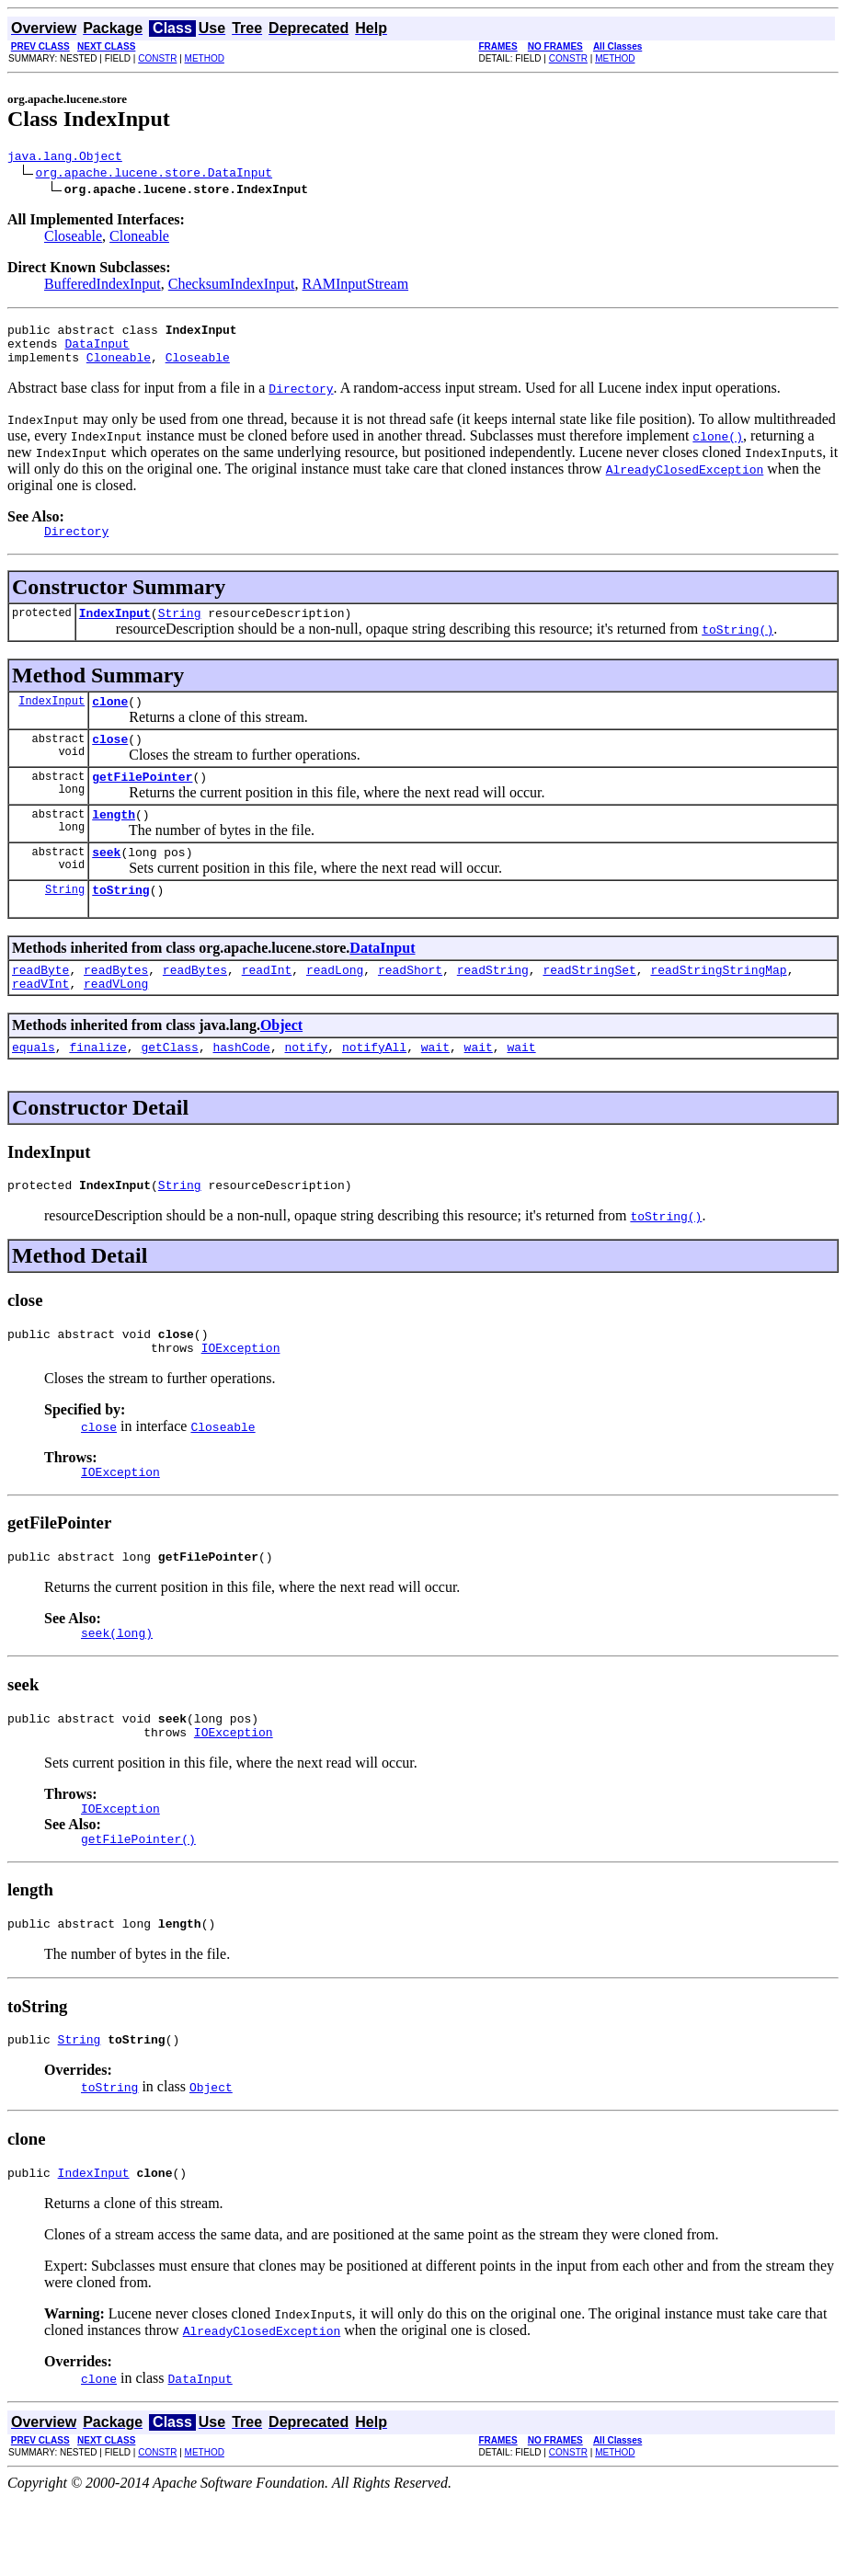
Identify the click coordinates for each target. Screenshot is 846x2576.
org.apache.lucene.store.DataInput (154, 174)
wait (435, 1088)
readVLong (116, 1021)
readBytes (116, 1005)
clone (110, 720)
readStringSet (589, 1005)
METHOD (204, 58)
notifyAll (374, 1088)
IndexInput (115, 629)
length (113, 841)
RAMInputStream (356, 286)
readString (493, 1005)
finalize (97, 1088)
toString (120, 922)
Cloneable (139, 238)
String (179, 629)
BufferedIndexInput (102, 286)
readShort (410, 1005)
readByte (40, 1005)
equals (33, 1088)
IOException (240, 1397)
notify (305, 1088)
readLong (334, 1005)
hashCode (240, 1088)
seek (106, 882)
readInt (267, 1005)
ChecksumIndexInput (231, 286)
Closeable (73, 238)
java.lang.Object (64, 158)
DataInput (96, 351)
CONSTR (157, 58)
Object (281, 1063)
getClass (169, 1088)
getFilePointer (142, 801)
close (110, 760)
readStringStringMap (718, 1005)
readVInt (40, 1021)
